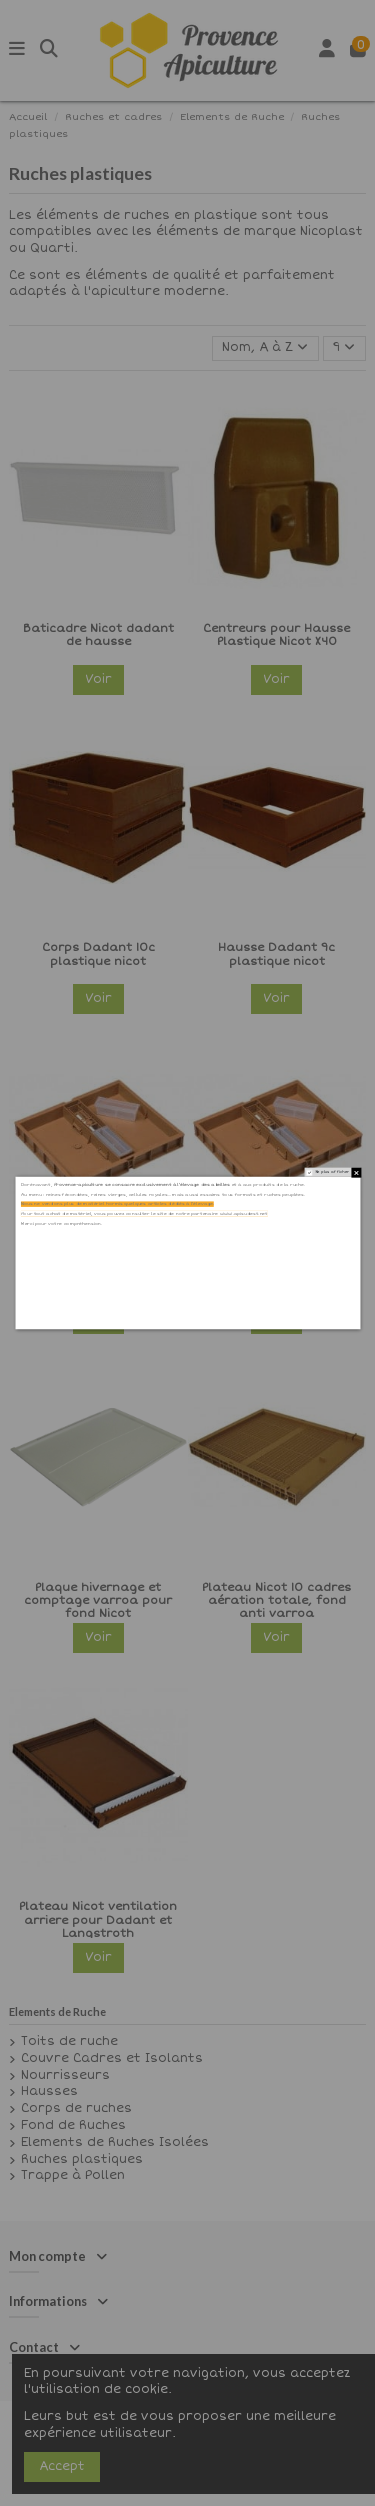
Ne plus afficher (331, 1172)
